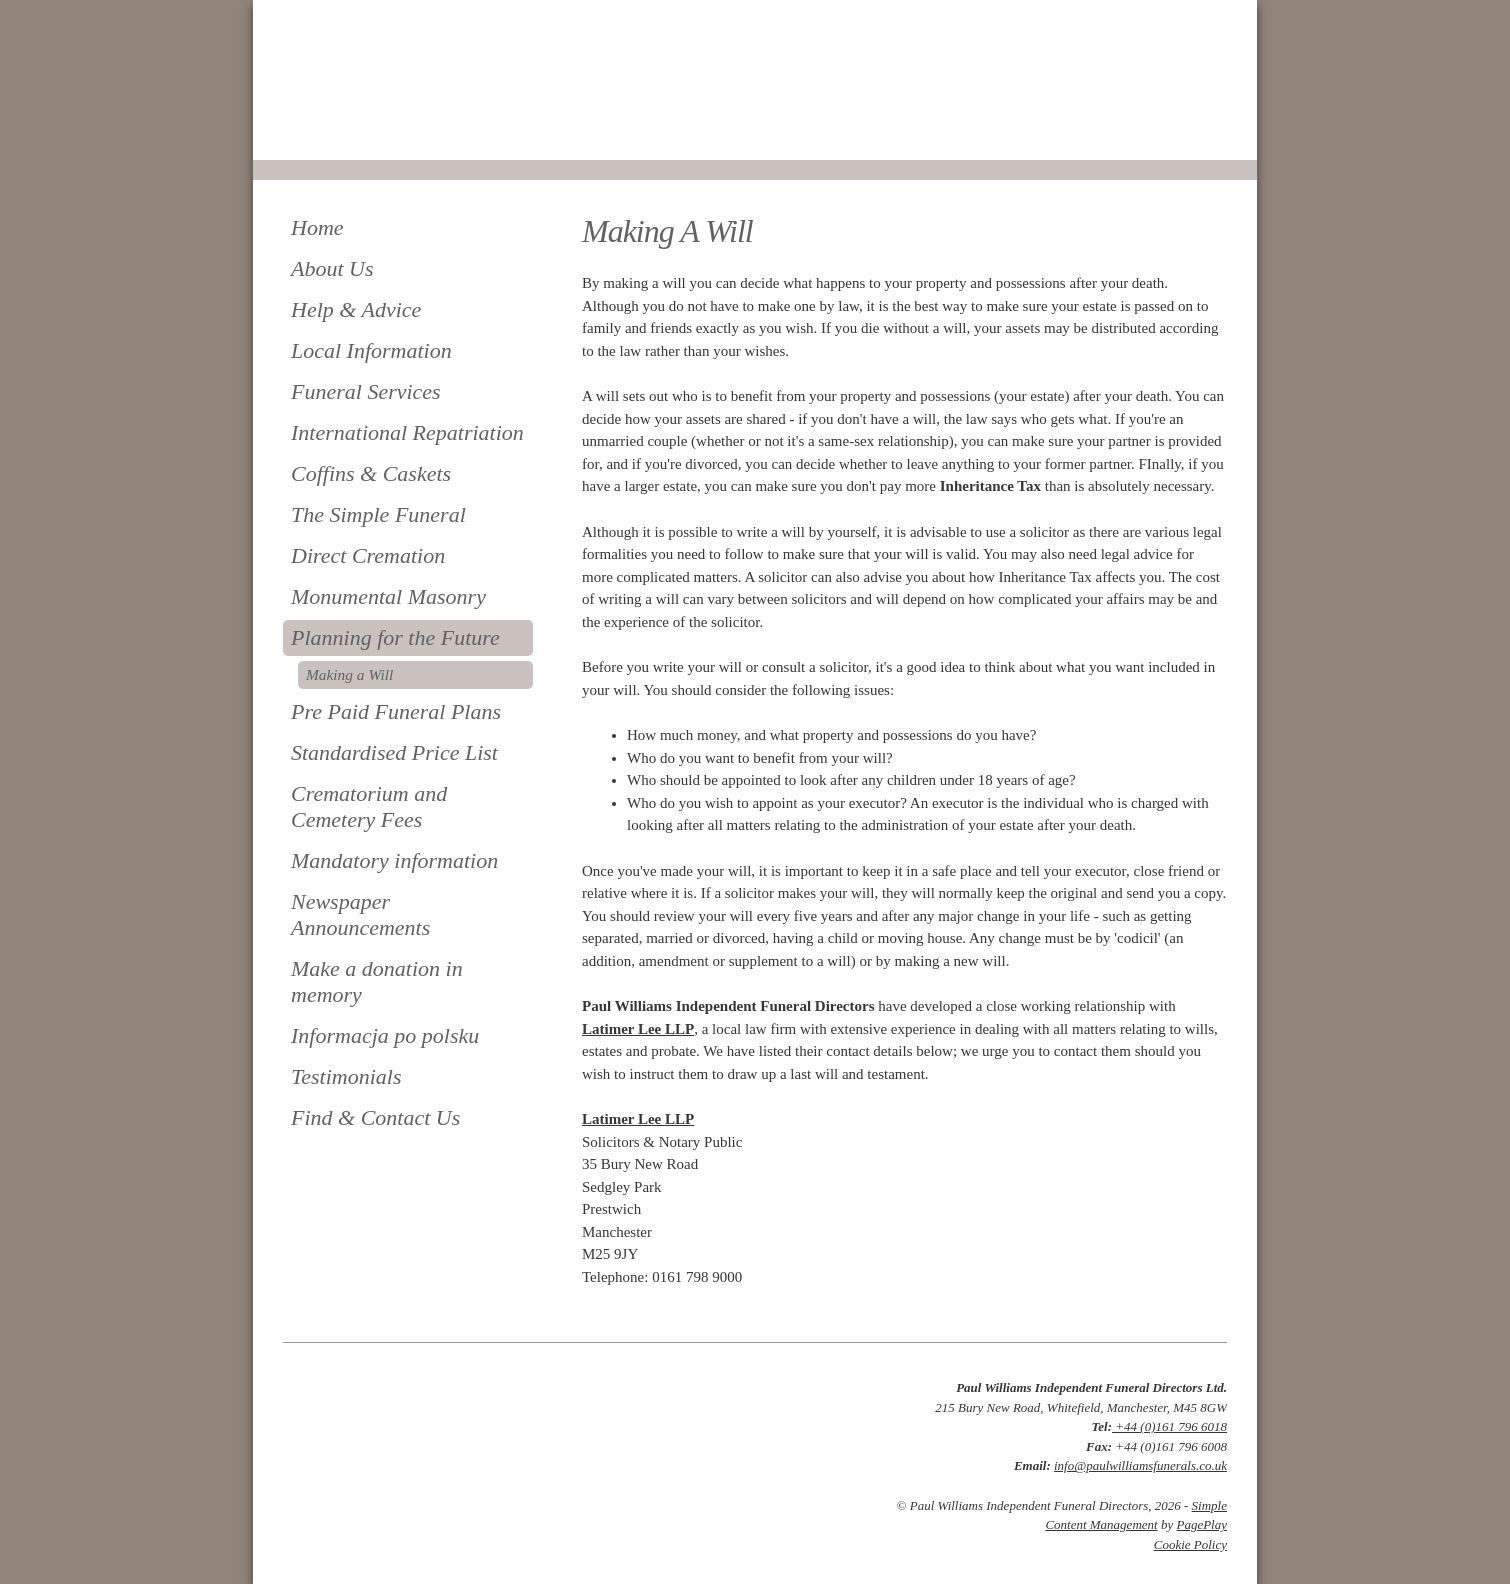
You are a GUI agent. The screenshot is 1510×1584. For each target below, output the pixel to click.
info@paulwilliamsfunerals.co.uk (1140, 1465)
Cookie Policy (1190, 1544)
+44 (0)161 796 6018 (1169, 1426)
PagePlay (1201, 1524)
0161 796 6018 (350, 132)
